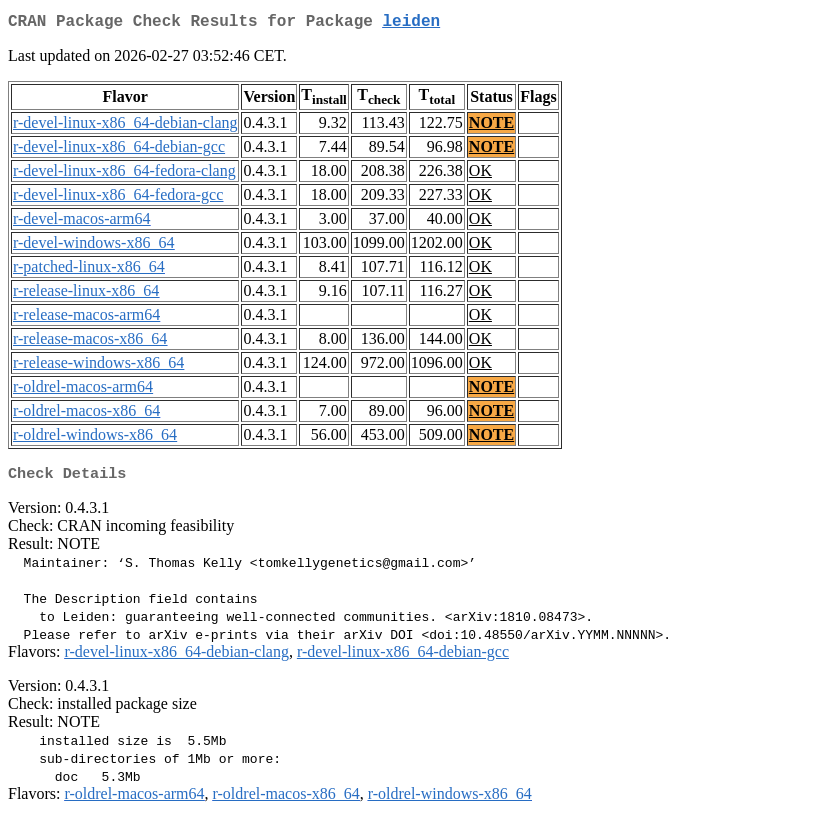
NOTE (491, 126)
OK (480, 174)
